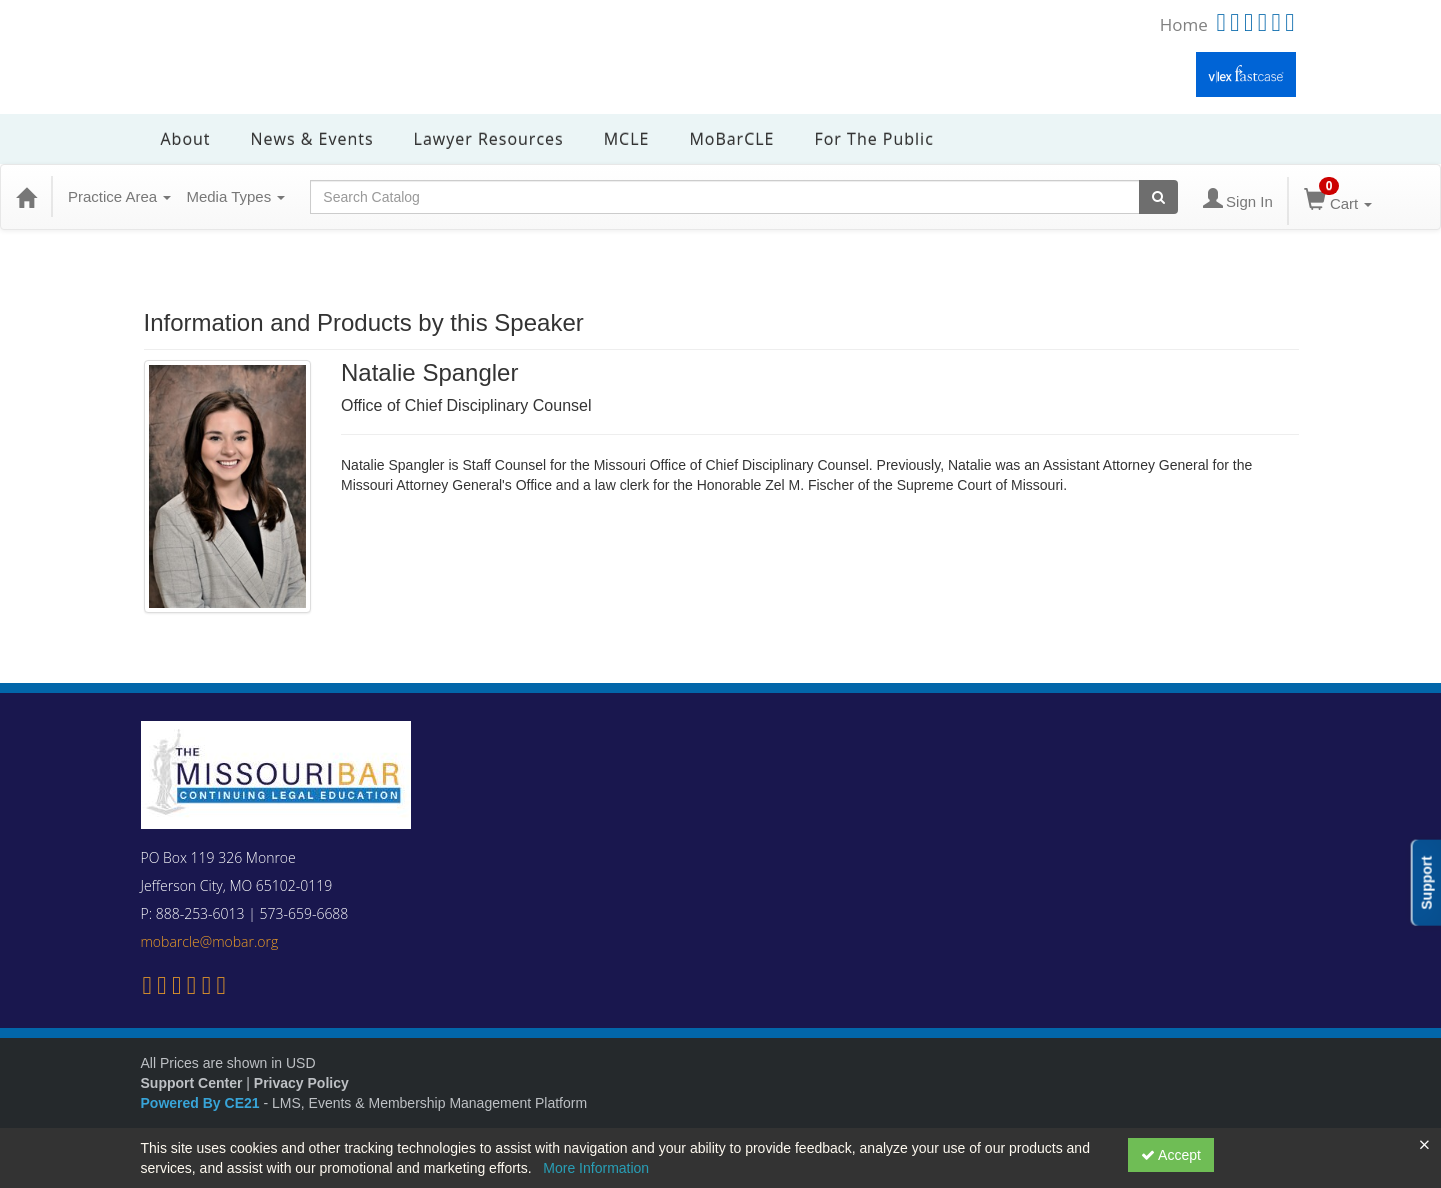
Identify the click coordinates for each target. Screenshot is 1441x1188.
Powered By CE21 (202, 1103)
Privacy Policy (301, 1083)
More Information (596, 1168)
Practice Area (119, 196)
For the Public (873, 139)
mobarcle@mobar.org (210, 941)
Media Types (235, 196)
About (186, 139)
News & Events (312, 139)
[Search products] (1158, 197)
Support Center (192, 1083)
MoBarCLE (731, 139)
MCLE (627, 139)
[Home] (26, 197)
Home (1184, 24)
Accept (1171, 1155)
